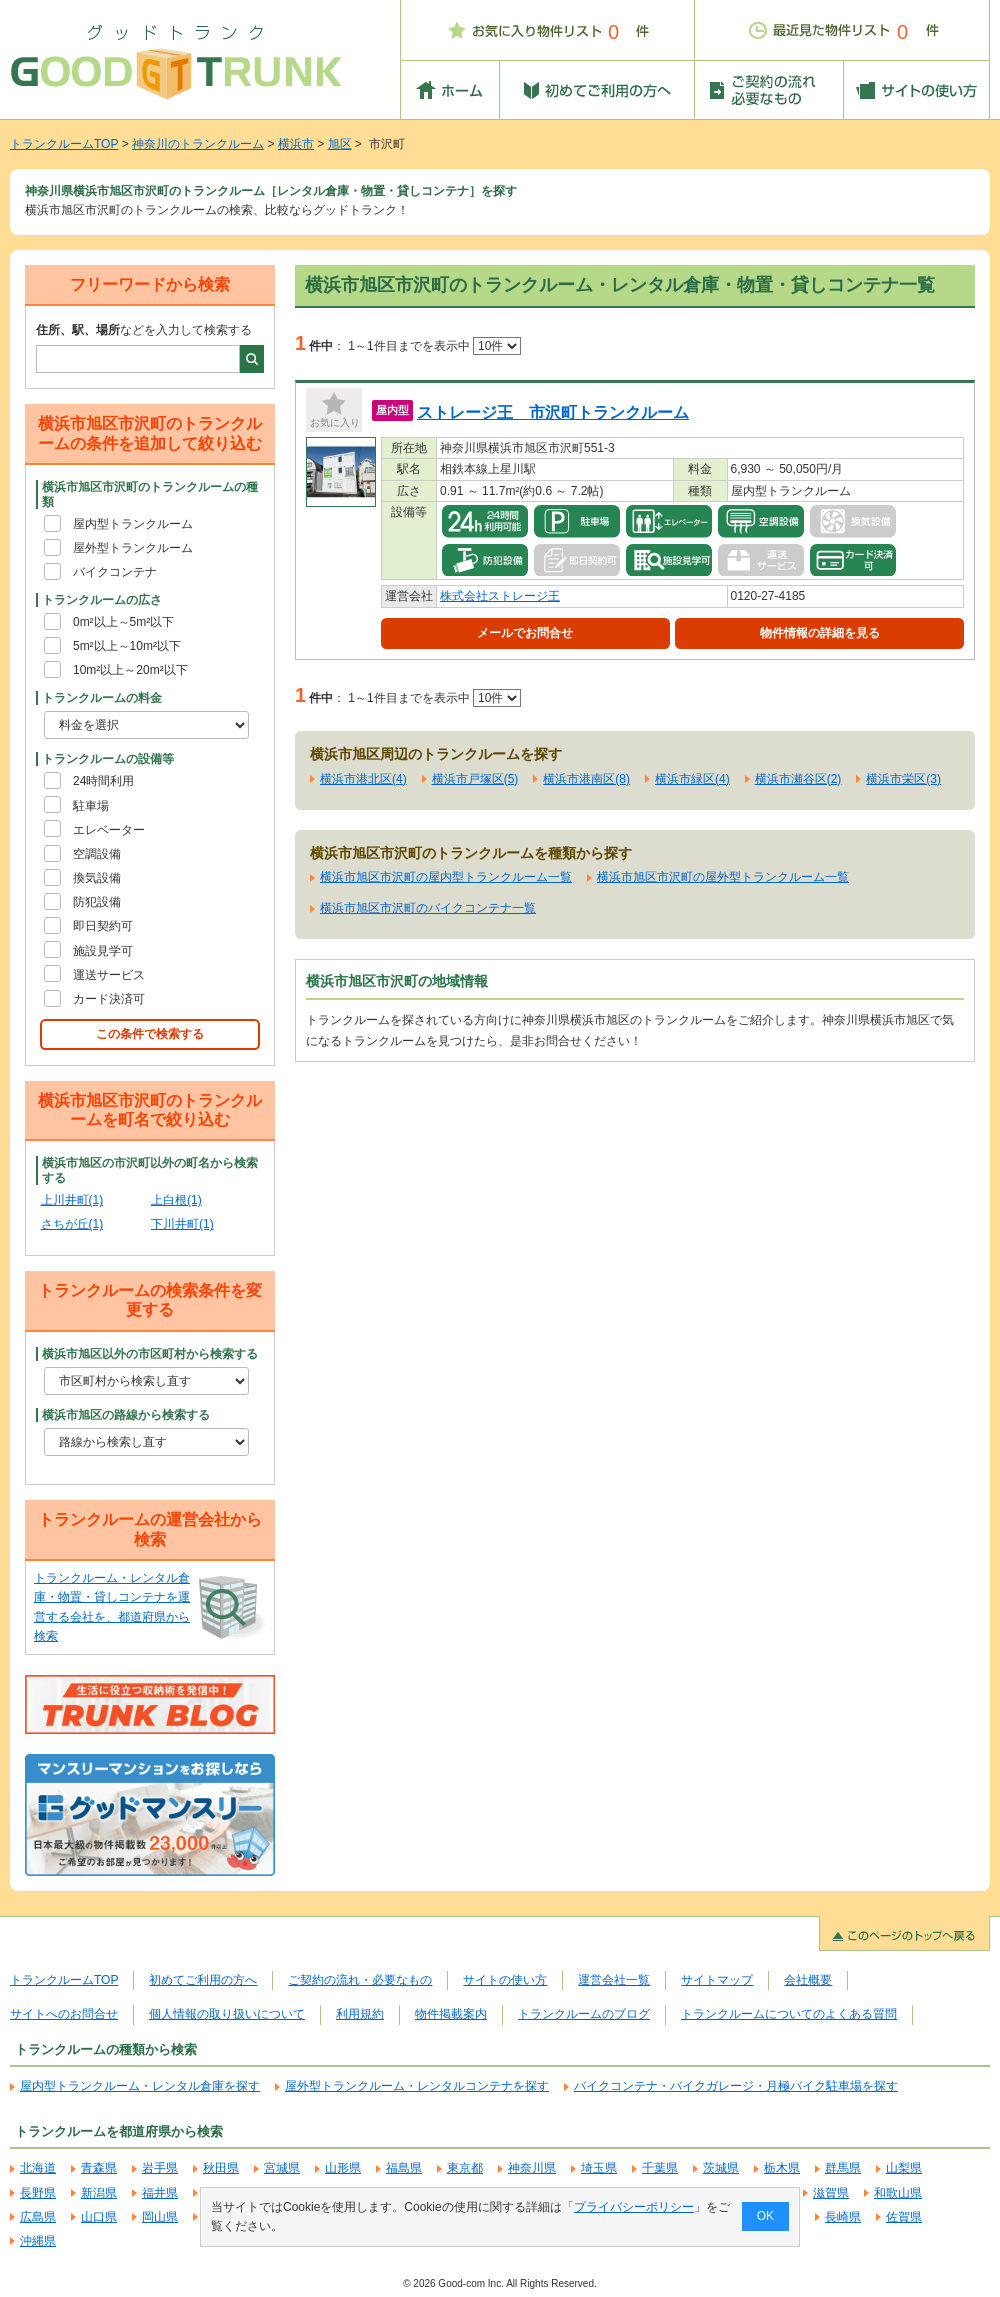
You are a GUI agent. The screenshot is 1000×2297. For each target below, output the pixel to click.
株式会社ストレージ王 (500, 596)
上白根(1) (176, 1200)
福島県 (404, 2168)
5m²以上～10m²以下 (127, 646)
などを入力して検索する (144, 330)
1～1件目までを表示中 (434, 346)
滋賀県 (831, 2193)
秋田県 (221, 2168)
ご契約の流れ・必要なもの (360, 1980)
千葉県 (660, 2168)
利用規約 (360, 2014)
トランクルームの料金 (102, 698)
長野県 (38, 2193)
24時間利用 (103, 781)
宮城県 (282, 2168)
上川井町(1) (72, 1200)
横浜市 (296, 144)
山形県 (343, 2168)
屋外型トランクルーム (133, 548)
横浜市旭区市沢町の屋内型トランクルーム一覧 (446, 877)
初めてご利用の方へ (203, 1980)
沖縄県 (38, 2241)
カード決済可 (109, 999)
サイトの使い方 (505, 1980)
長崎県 (843, 2217)
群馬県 (843, 2168)
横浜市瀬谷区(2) (798, 779)
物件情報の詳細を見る (820, 633)
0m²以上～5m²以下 (123, 622)
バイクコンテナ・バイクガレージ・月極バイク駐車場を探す (736, 2086)
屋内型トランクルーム (133, 524)
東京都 (465, 2168)
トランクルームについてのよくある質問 (789, 2014)
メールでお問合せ (525, 633)
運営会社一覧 (614, 1980)
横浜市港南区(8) (586, 779)
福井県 (160, 2193)
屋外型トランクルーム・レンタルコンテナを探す (417, 2086)
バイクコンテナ (115, 572)
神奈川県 (532, 2168)
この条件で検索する (150, 1034)
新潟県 (99, 2193)
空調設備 (97, 854)
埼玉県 (599, 2168)
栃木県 (782, 2168)
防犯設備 (97, 902)
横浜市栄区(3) (903, 779)
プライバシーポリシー (634, 2207)
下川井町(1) (182, 1224)
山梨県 (904, 2168)
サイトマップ (717, 1980)
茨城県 (721, 2168)
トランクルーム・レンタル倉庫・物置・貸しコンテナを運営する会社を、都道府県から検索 (112, 1607)
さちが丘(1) (72, 1224)
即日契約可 (103, 926)
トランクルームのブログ (584, 2014)
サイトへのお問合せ (64, 2014)
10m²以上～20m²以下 (130, 670)
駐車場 (91, 806)
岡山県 (160, 2217)
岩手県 (160, 2168)
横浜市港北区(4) (363, 779)
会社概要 (808, 1980)
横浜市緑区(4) (692, 779)
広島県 (38, 2217)
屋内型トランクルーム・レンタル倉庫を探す (140, 2086)
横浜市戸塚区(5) (475, 779)
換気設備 (97, 878)
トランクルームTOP (64, 144)
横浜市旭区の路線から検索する (126, 1415)
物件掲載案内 (451, 2014)
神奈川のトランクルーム (198, 144)
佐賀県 (904, 2217)
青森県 (99, 2168)
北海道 (38, 2168)
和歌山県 (898, 2193)
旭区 (340, 144)
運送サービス (109, 975)
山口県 (99, 2217)
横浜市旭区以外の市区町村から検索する (150, 1354)
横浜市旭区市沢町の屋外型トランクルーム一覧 (723, 877)
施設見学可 (103, 951)
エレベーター (109, 830)
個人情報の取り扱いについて (227, 2014)
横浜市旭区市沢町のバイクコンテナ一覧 (428, 908)
